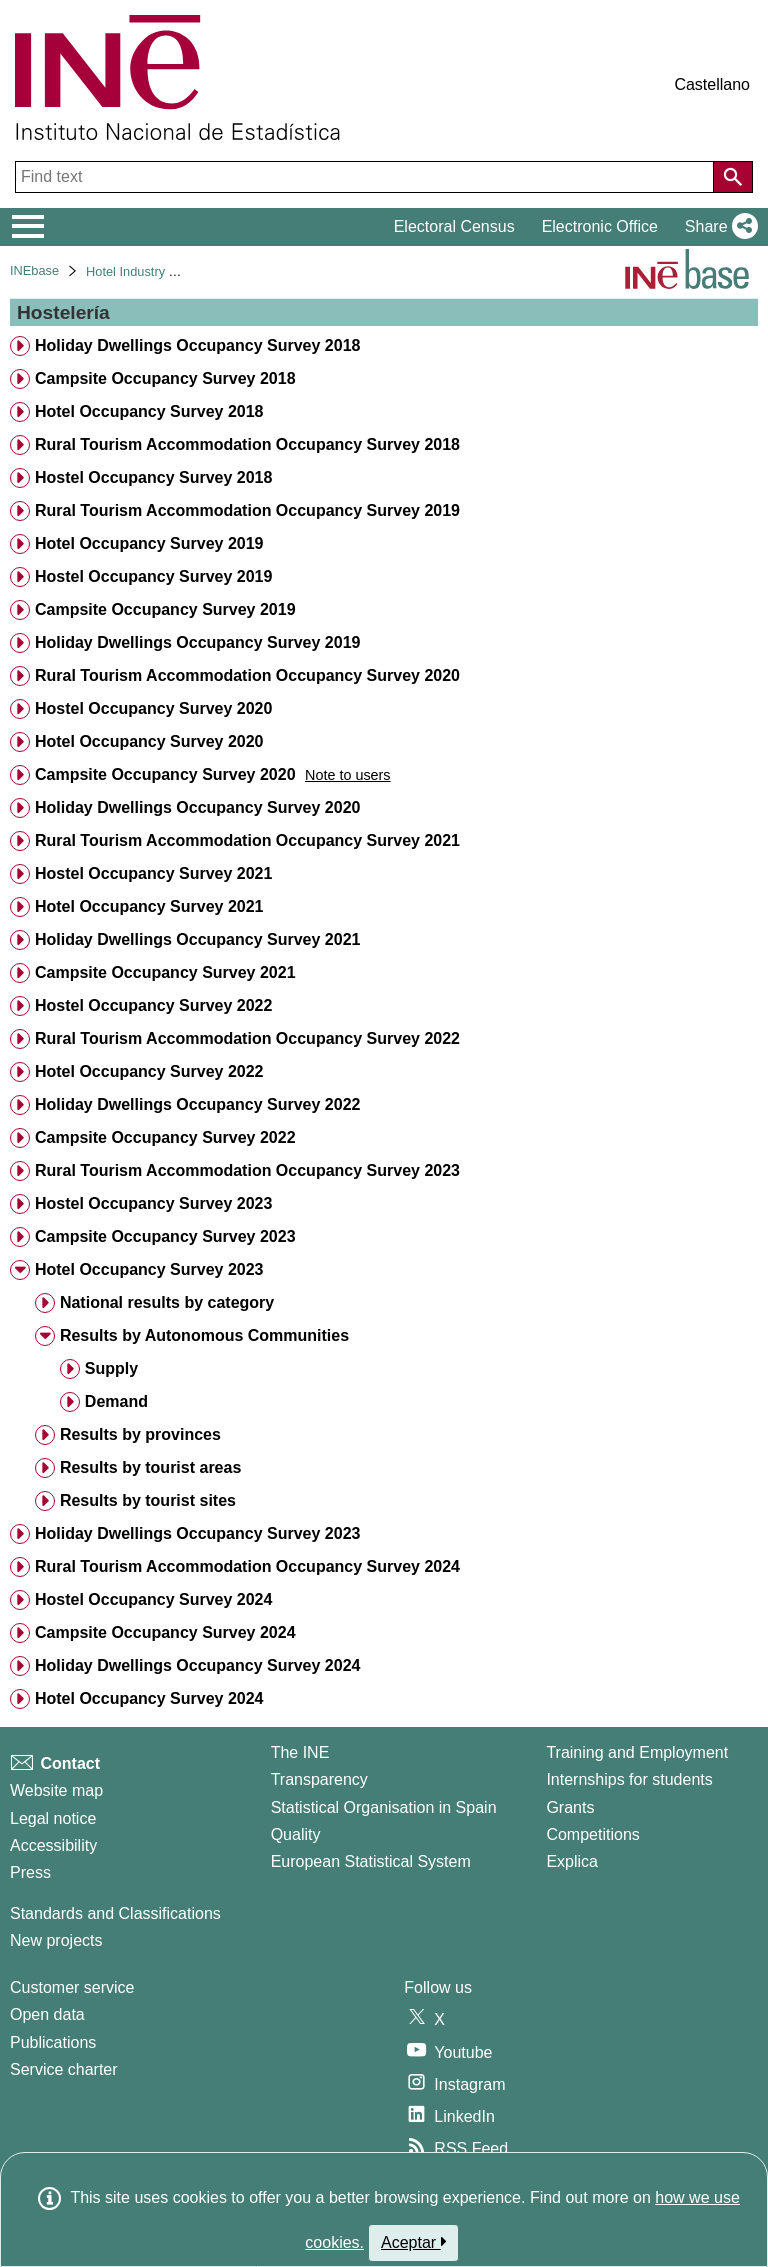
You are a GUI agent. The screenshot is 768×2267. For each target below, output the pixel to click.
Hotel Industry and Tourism (162, 271)
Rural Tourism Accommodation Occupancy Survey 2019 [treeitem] (247, 510)
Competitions (592, 1834)
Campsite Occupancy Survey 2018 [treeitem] (165, 378)
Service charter (64, 2069)
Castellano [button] (712, 84)
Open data (47, 2014)
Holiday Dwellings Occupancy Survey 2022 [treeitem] (197, 1104)
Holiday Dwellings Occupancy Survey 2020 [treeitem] (197, 807)
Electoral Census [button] (454, 226)
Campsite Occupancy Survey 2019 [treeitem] (165, 609)
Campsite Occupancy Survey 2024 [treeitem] (165, 1632)
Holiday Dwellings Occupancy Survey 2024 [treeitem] (197, 1665)
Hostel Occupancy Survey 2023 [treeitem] (153, 1203)
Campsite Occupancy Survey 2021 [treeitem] (165, 972)
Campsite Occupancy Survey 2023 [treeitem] (165, 1236)
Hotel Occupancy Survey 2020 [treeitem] (149, 741)
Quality (296, 1834)
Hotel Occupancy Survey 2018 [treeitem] (149, 411)
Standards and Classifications (115, 1913)
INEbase (34, 270)
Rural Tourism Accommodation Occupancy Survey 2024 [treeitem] (247, 1566)
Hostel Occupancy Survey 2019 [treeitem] (153, 576)
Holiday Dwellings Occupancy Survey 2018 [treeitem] (197, 345)
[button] (717, 227)
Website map (56, 1790)
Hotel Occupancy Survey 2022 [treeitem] (149, 1071)
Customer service (72, 1987)
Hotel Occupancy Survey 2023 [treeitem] (149, 1269)
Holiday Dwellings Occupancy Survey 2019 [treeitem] (197, 642)
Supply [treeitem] (111, 1368)
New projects (56, 1940)
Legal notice (53, 1818)
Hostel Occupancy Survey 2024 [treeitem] (153, 1599)
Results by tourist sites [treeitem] (148, 1500)
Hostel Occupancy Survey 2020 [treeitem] (153, 708)
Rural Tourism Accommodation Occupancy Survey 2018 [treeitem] (247, 444)
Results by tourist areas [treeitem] (150, 1467)
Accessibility (53, 1845)
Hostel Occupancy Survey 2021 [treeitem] (153, 873)
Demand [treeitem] (116, 1401)
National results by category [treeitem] (167, 1302)
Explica (572, 1861)
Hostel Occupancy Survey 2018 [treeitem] (153, 477)
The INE (300, 1752)
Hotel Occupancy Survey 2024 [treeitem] (149, 1698)
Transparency (319, 1779)
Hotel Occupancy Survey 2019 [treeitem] (149, 543)
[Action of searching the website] (733, 177)
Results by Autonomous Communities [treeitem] (204, 1335)
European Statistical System (371, 1861)
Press (30, 1872)
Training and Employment (637, 1752)
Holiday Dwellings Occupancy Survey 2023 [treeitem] (197, 1533)
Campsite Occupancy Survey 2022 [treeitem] (165, 1137)
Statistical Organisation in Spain (384, 1807)
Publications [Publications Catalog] (53, 2042)
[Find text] (366, 177)
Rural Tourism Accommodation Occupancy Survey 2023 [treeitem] (247, 1170)
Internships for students (629, 1779)
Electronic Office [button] (600, 226)
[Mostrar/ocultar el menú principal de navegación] (28, 227)
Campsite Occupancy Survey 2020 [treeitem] (165, 774)
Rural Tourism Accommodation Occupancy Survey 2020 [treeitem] (247, 675)
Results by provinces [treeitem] (140, 1434)
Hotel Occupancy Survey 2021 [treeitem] (149, 906)
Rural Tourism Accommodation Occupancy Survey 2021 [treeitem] (247, 840)
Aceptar (413, 2242)
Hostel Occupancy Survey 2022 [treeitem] (153, 1005)
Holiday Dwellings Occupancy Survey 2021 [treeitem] (197, 939)
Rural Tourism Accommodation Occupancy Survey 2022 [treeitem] (247, 1038)
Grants (570, 1807)
